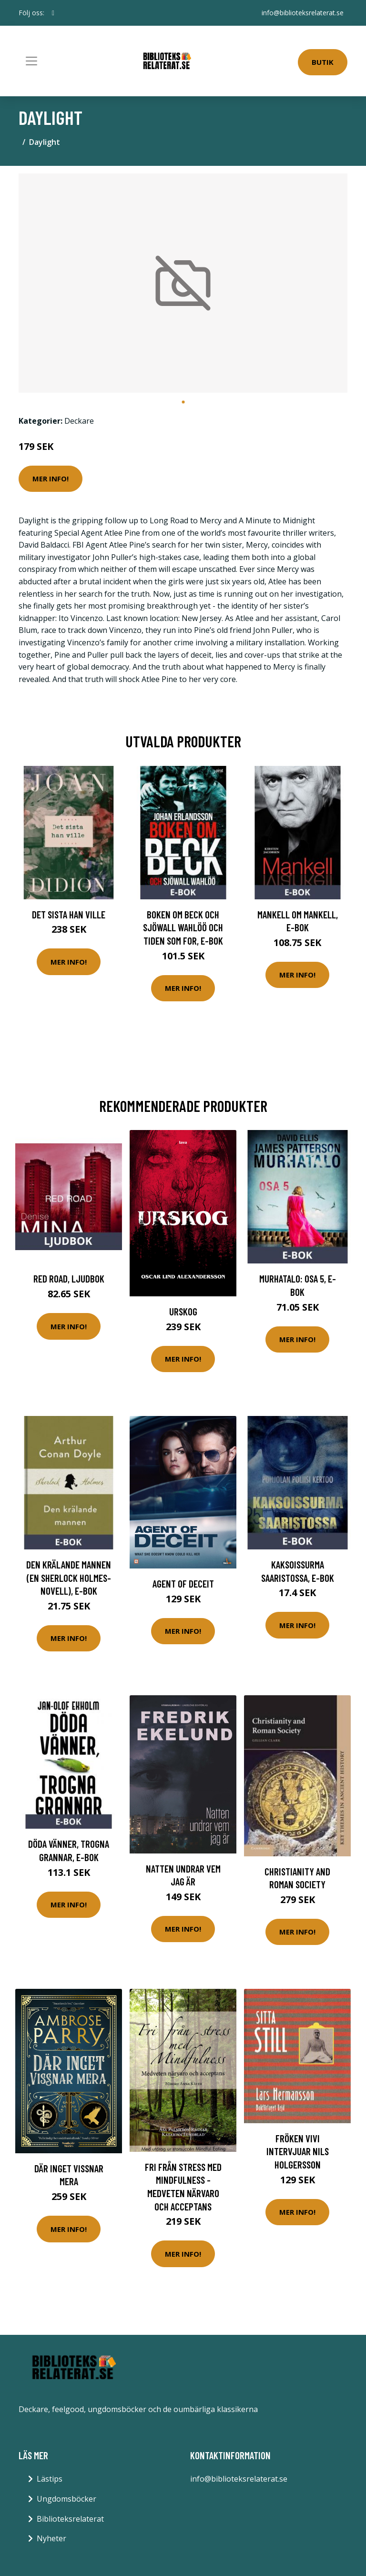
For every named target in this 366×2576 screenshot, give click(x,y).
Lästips (49, 2479)
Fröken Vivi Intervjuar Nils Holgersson (297, 2151)
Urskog (183, 1311)
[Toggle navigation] (31, 61)
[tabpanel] (183, 283)
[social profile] (53, 13)
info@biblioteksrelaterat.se (303, 12)
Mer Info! (50, 478)
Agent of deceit (183, 1583)
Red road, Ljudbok (68, 1278)
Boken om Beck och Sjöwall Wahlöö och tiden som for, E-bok (183, 927)
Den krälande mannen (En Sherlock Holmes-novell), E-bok (68, 1577)
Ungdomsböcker (66, 2499)
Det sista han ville (68, 914)
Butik (323, 62)
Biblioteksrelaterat (70, 2519)
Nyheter (51, 2538)
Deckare (79, 421)
